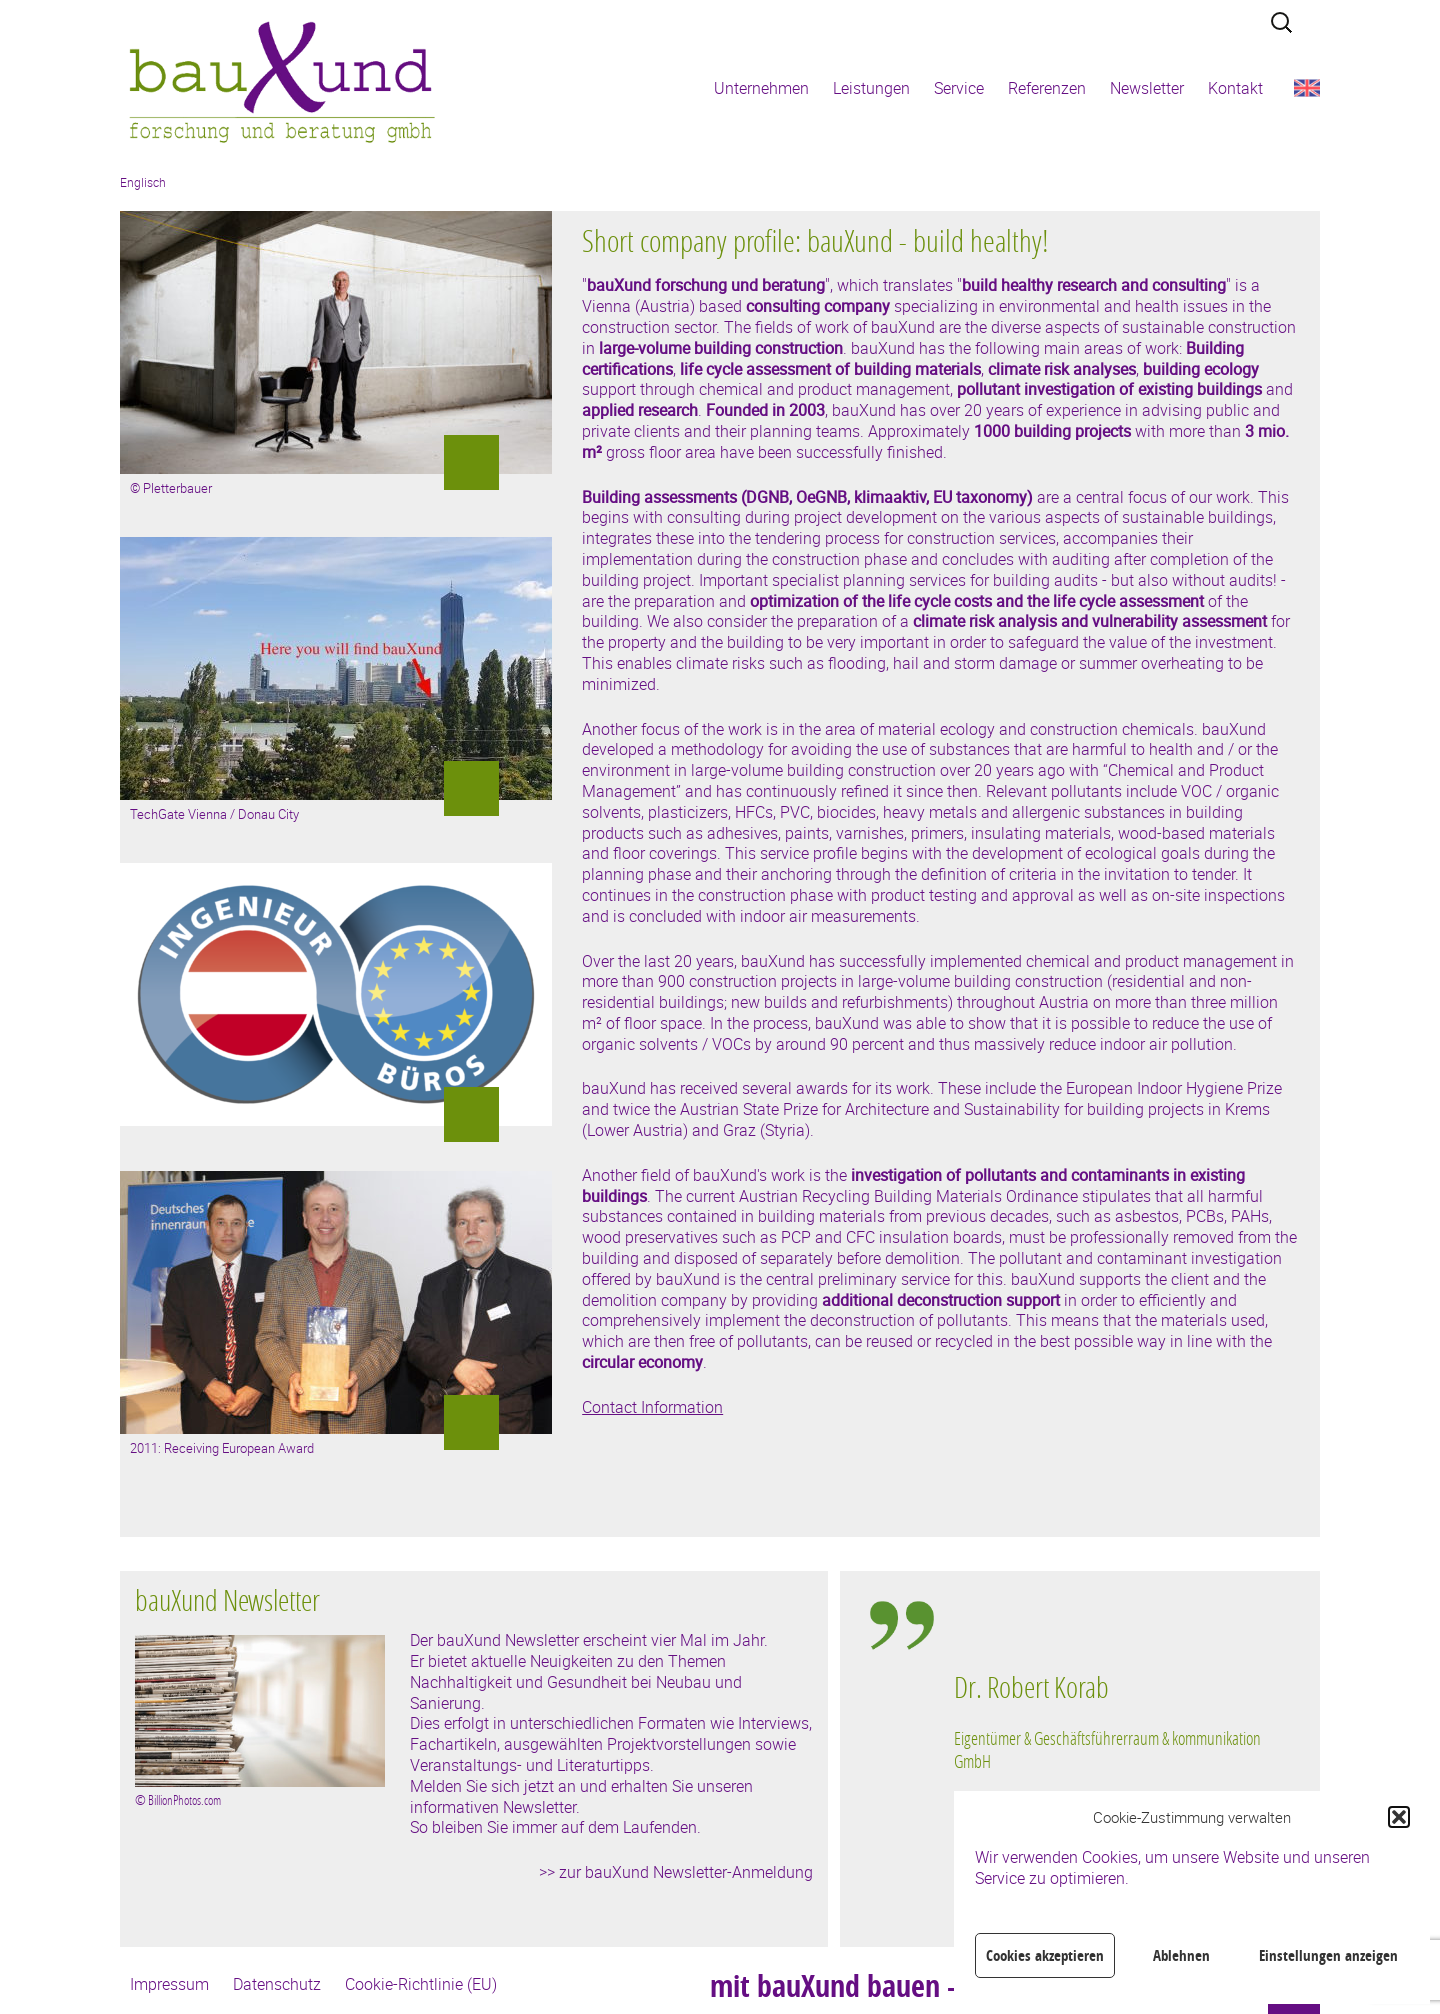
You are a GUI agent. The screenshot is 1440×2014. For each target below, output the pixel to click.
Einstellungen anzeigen (1328, 1955)
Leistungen (871, 88)
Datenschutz (277, 1984)
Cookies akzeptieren (1045, 1955)
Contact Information (652, 1407)
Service (959, 88)
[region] (1114, 1773)
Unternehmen (761, 88)
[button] (1399, 1817)
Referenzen (1047, 88)
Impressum (169, 1984)
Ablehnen (1181, 1955)
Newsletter (1147, 88)
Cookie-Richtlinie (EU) (421, 1984)
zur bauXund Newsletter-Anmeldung (686, 1872)
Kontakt (1235, 88)
